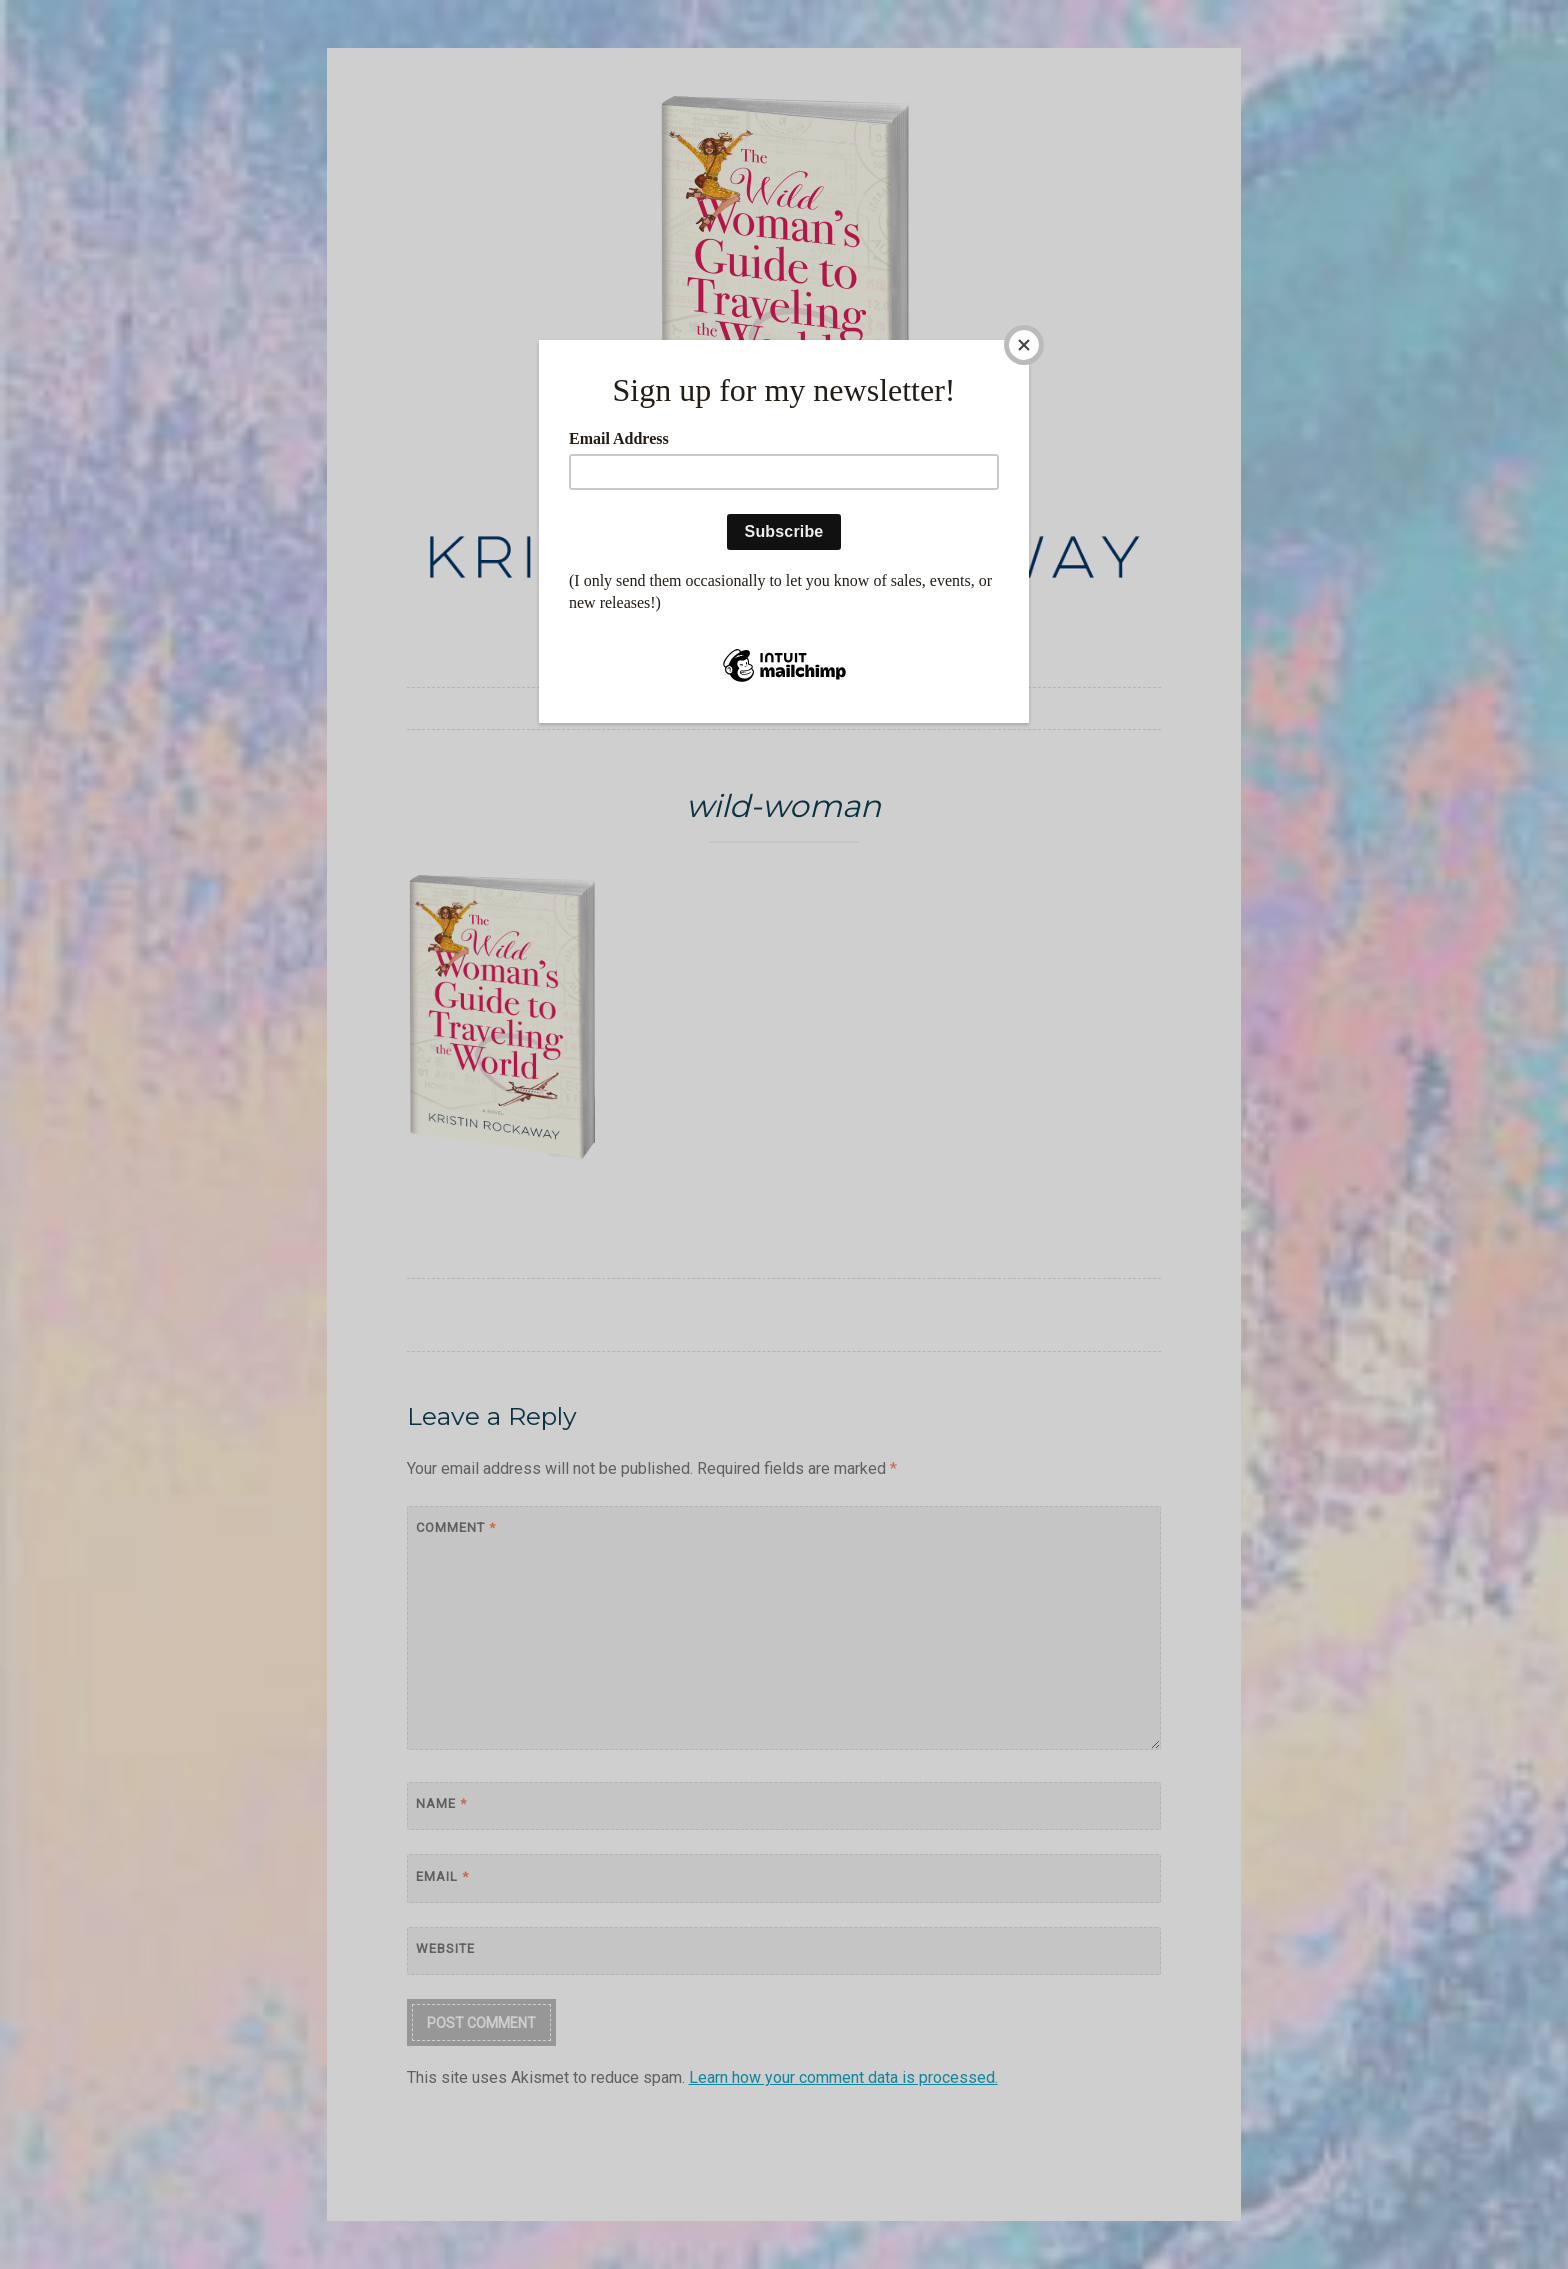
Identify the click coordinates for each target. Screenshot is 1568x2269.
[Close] (1024, 345)
